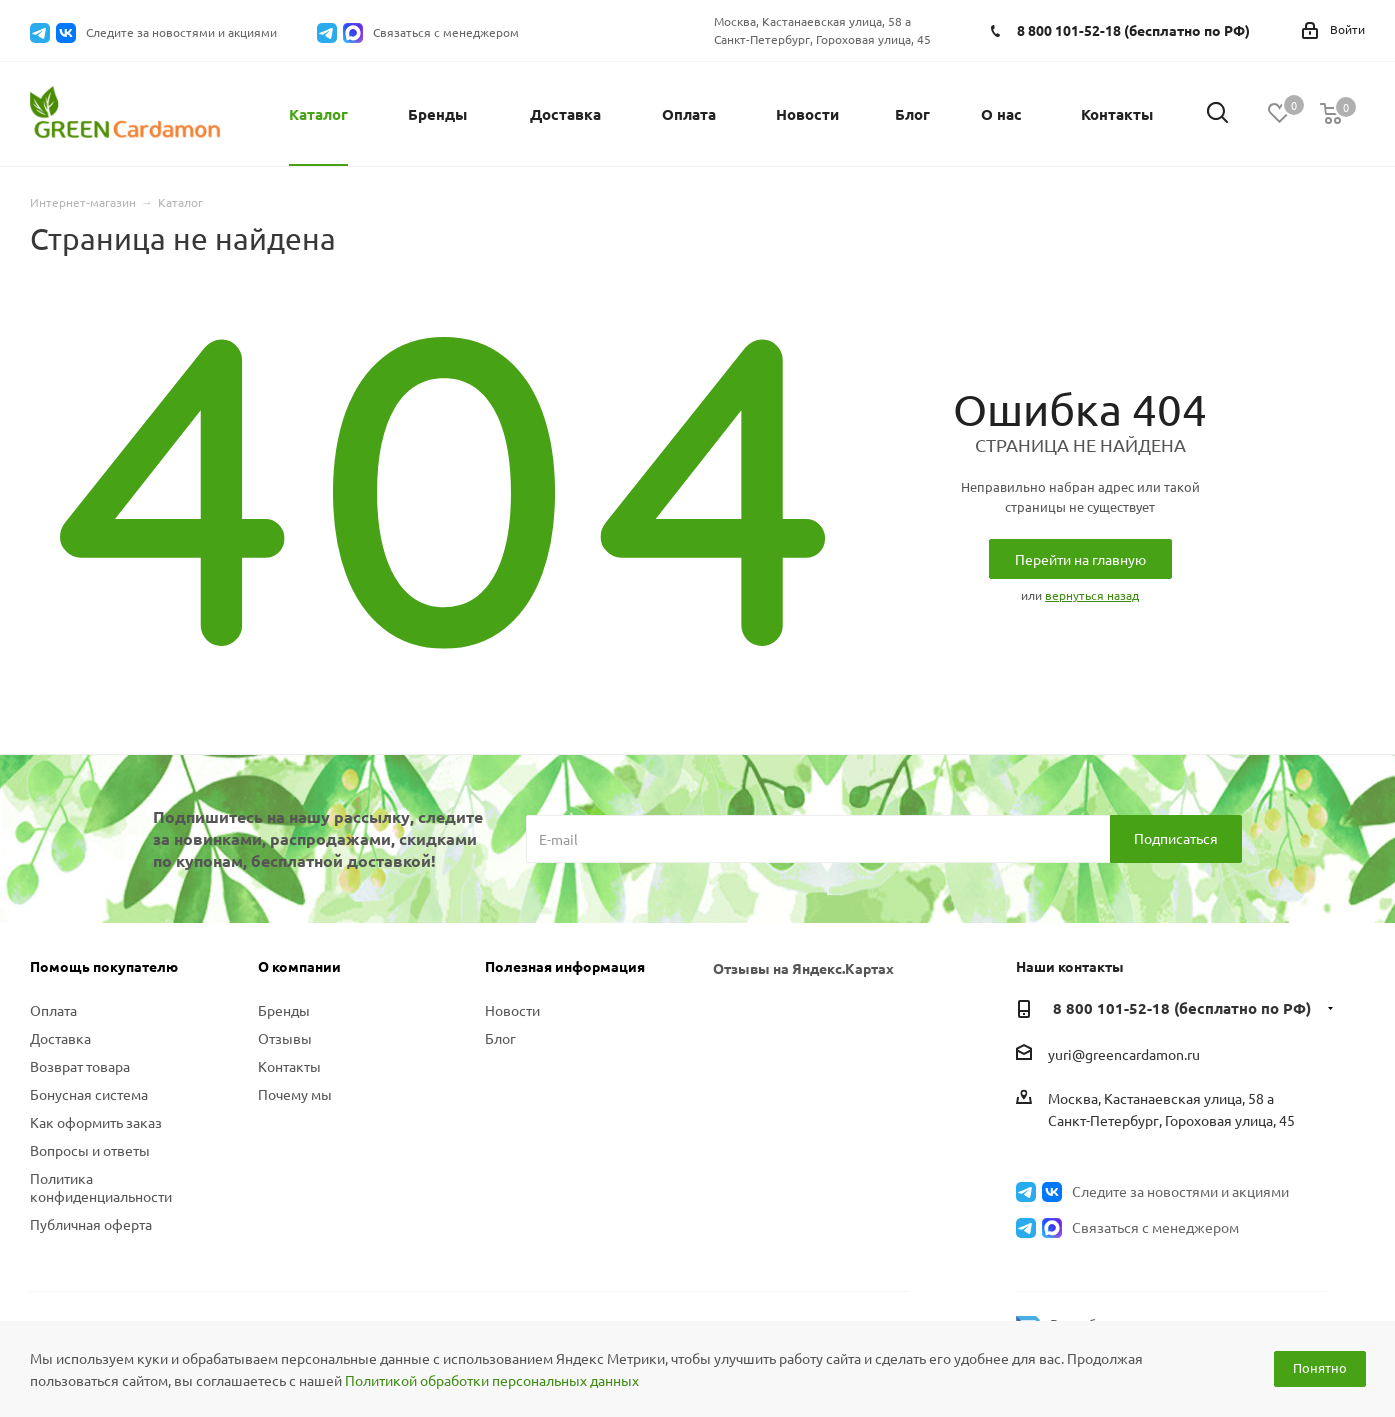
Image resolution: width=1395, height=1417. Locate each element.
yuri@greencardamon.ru (1124, 1054)
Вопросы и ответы (90, 1150)
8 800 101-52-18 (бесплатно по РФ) (1133, 30)
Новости (512, 1010)
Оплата (53, 1010)
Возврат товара (80, 1066)
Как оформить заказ (96, 1122)
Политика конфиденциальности (101, 1187)
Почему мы (295, 1094)
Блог (500, 1038)
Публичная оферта (91, 1224)
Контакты (289, 1066)
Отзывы (285, 1038)
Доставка (60, 1038)
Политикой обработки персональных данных (492, 1380)
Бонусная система (89, 1094)
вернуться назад (1092, 595)
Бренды (284, 1010)
